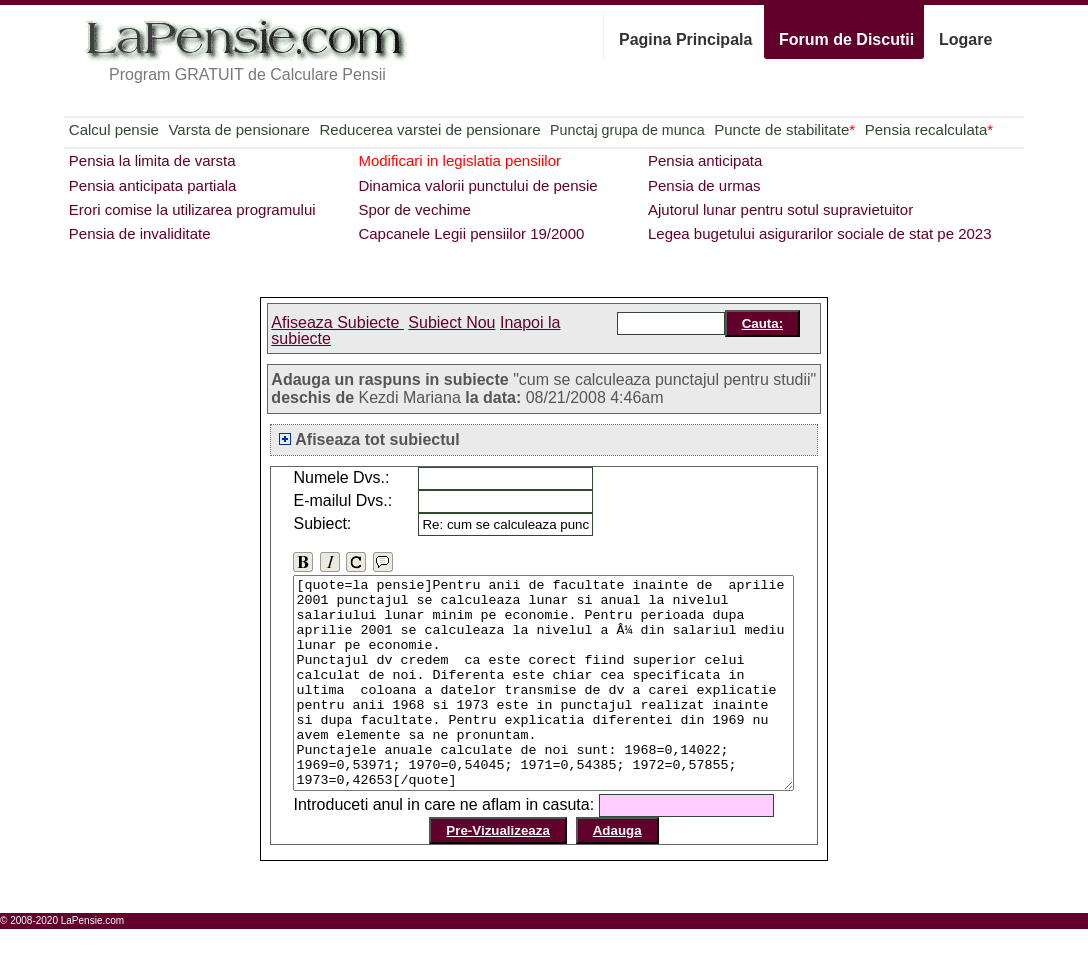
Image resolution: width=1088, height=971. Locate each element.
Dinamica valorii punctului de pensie (477, 185)
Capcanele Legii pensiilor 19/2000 (471, 233)
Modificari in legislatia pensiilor (459, 160)
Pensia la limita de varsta (152, 160)
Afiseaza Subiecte (337, 322)
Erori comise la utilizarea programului (192, 209)
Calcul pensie (114, 129)
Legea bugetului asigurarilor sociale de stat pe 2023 (820, 233)
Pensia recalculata (929, 129)
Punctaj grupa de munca (627, 130)
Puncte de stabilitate (784, 129)
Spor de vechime (414, 209)
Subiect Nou (451, 322)
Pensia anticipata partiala (153, 185)
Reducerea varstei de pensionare (430, 129)
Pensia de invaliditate (140, 233)
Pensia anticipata (705, 160)
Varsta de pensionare (238, 129)
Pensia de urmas (704, 185)
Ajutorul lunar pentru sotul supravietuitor (780, 209)
